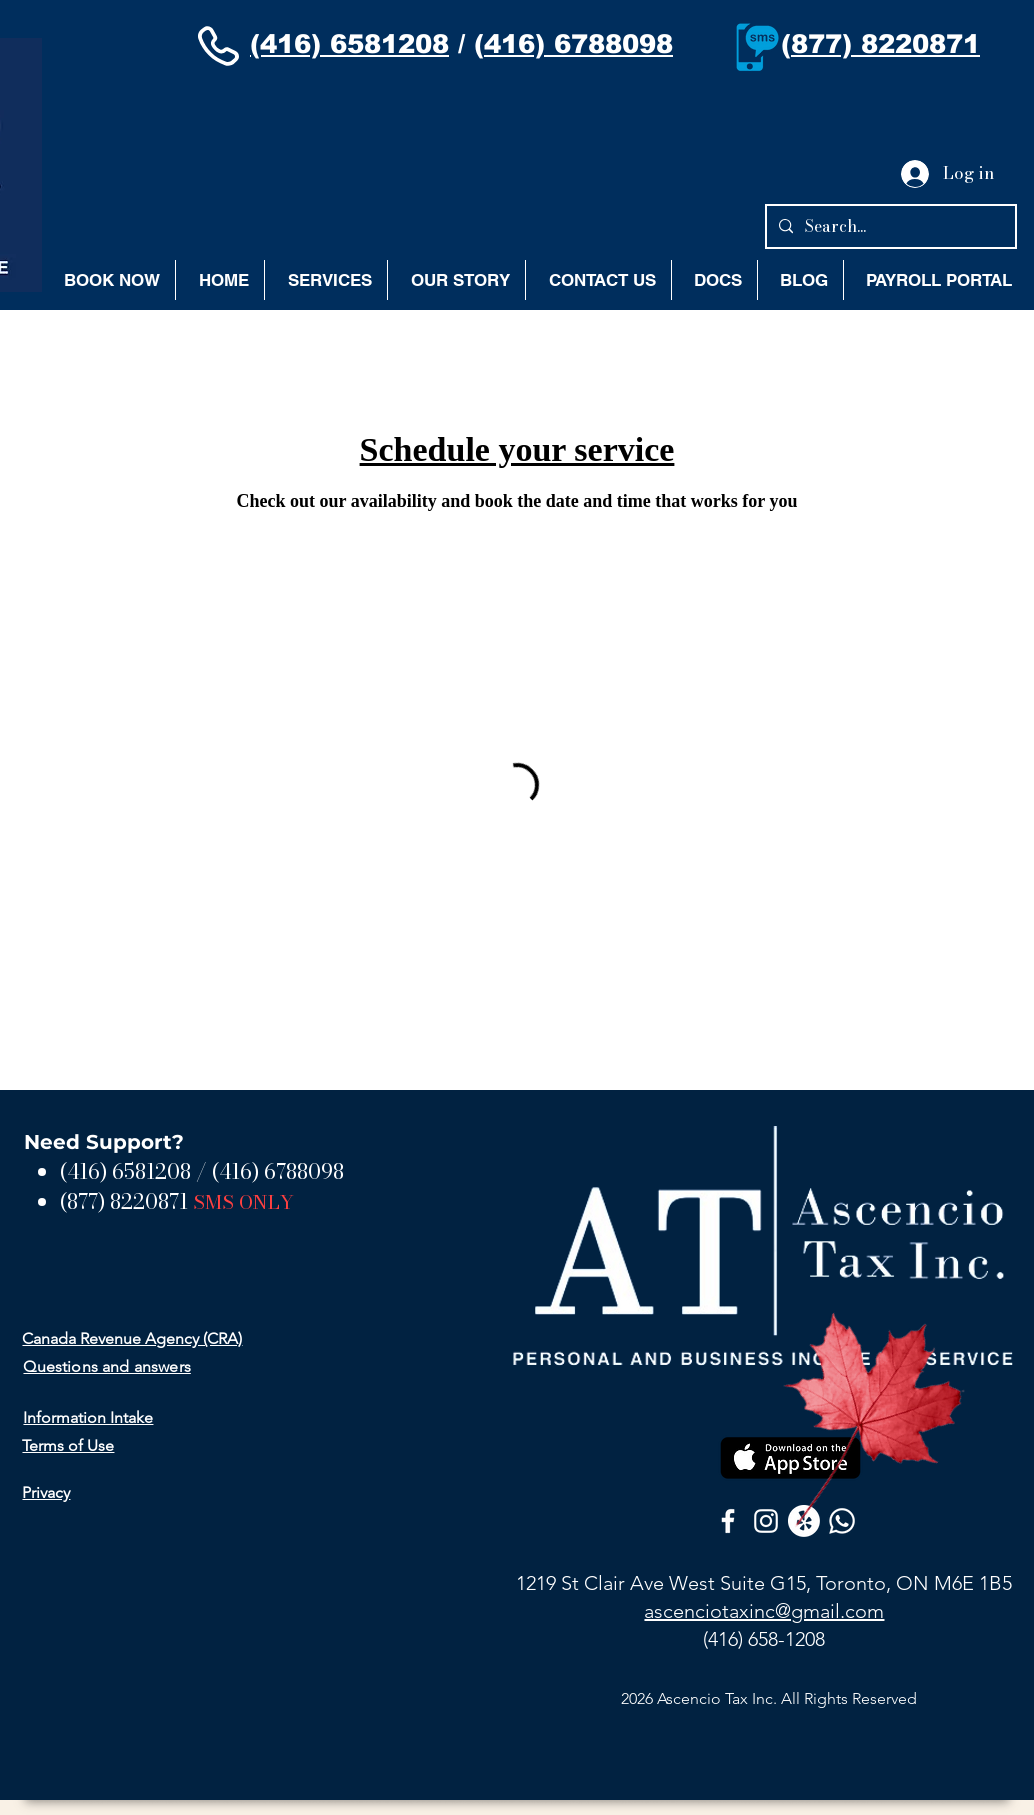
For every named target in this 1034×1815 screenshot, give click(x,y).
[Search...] (889, 226)
